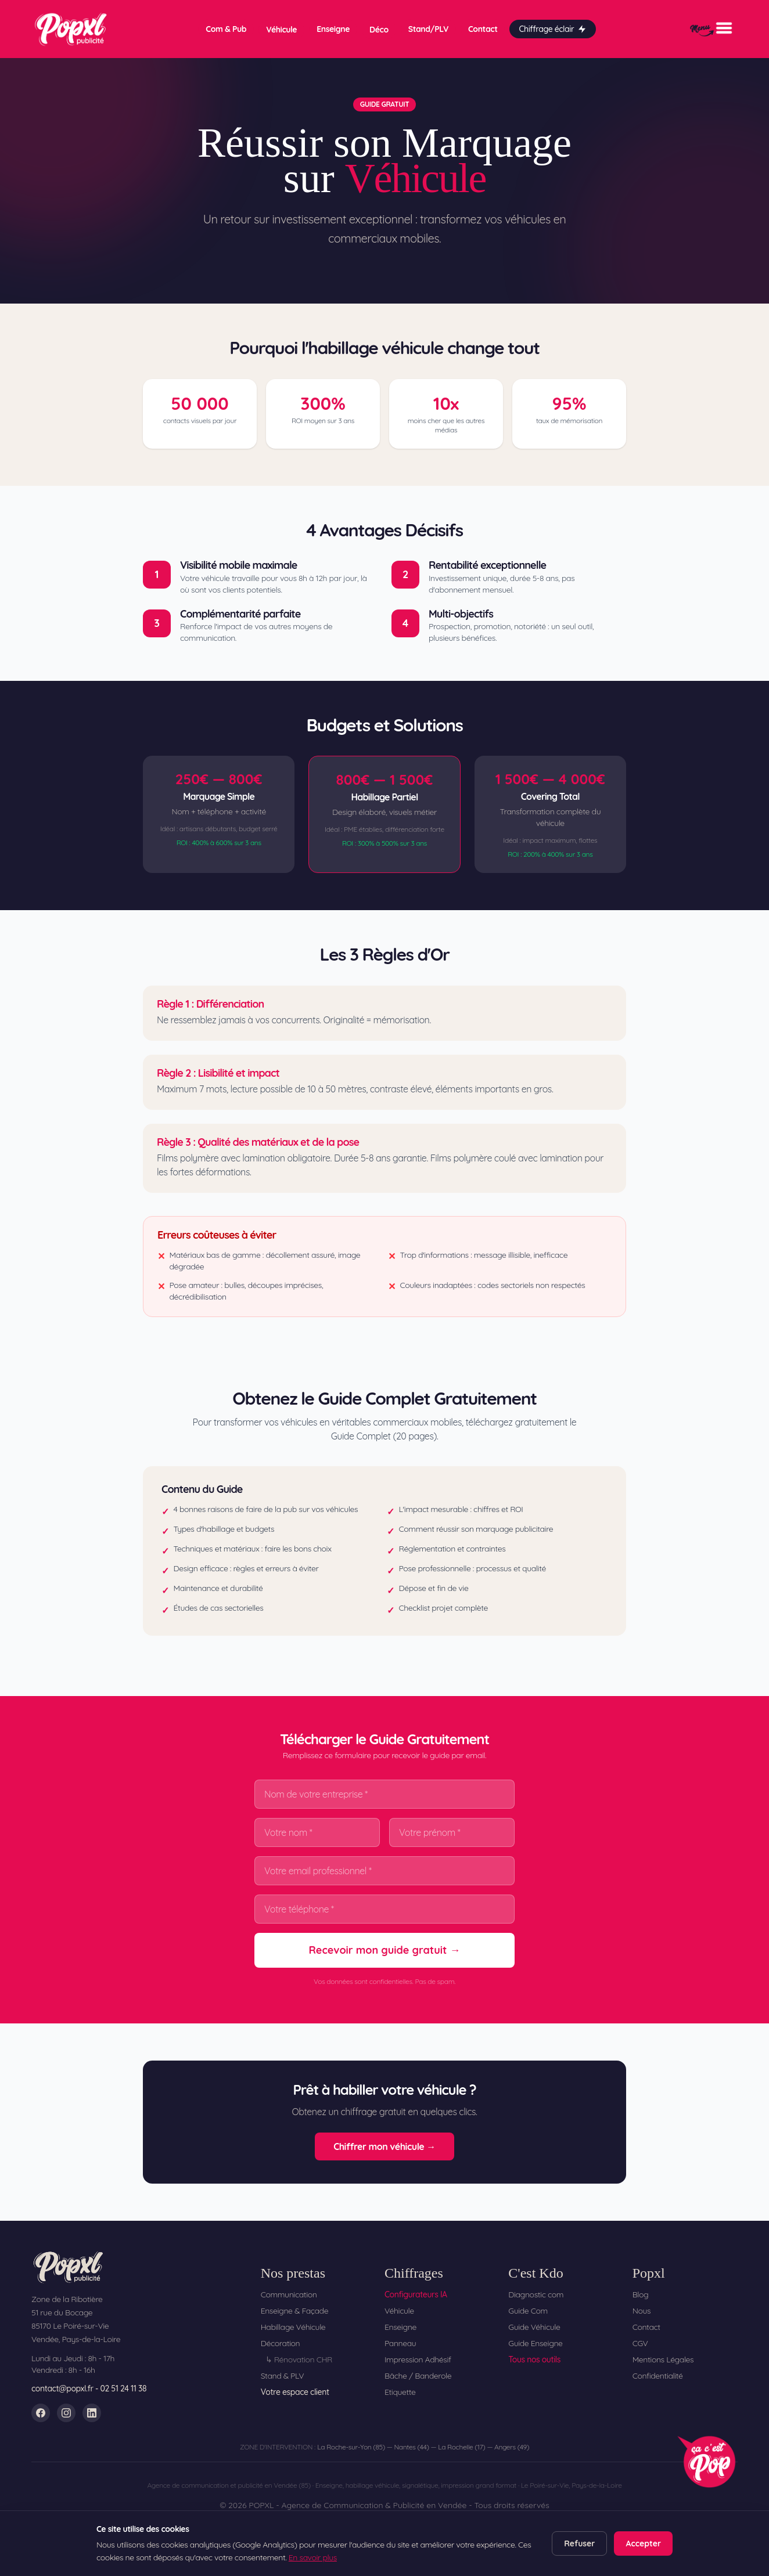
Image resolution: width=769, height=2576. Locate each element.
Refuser (579, 2543)
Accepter (643, 2543)
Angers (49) (511, 2446)
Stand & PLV (282, 2376)
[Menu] (711, 28)
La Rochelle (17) (461, 2446)
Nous (642, 2311)
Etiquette (400, 2392)
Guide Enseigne (535, 2343)
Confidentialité (658, 2376)
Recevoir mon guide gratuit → (385, 1950)
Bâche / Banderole (417, 2376)
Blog (641, 2294)
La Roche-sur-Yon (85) (351, 2446)
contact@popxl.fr (62, 2388)
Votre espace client (295, 2392)
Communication (289, 2294)
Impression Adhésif (417, 2359)
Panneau (400, 2343)
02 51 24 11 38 (123, 2388)
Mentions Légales (663, 2359)
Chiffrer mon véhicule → (384, 2146)
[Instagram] (66, 2413)
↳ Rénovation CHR (298, 2359)
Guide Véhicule (534, 2327)
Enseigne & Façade (295, 2311)
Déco (379, 29)
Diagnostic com (535, 2294)
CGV (640, 2343)
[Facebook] (40, 2413)
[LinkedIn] (91, 2413)
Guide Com (528, 2311)
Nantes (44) (411, 2446)
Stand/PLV (428, 28)
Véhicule (281, 29)
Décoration (280, 2343)
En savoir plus (313, 2557)
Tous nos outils (534, 2359)
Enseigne (333, 28)
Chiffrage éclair (553, 28)
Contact (482, 28)
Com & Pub (226, 28)
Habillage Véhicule (293, 2327)
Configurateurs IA (415, 2294)
